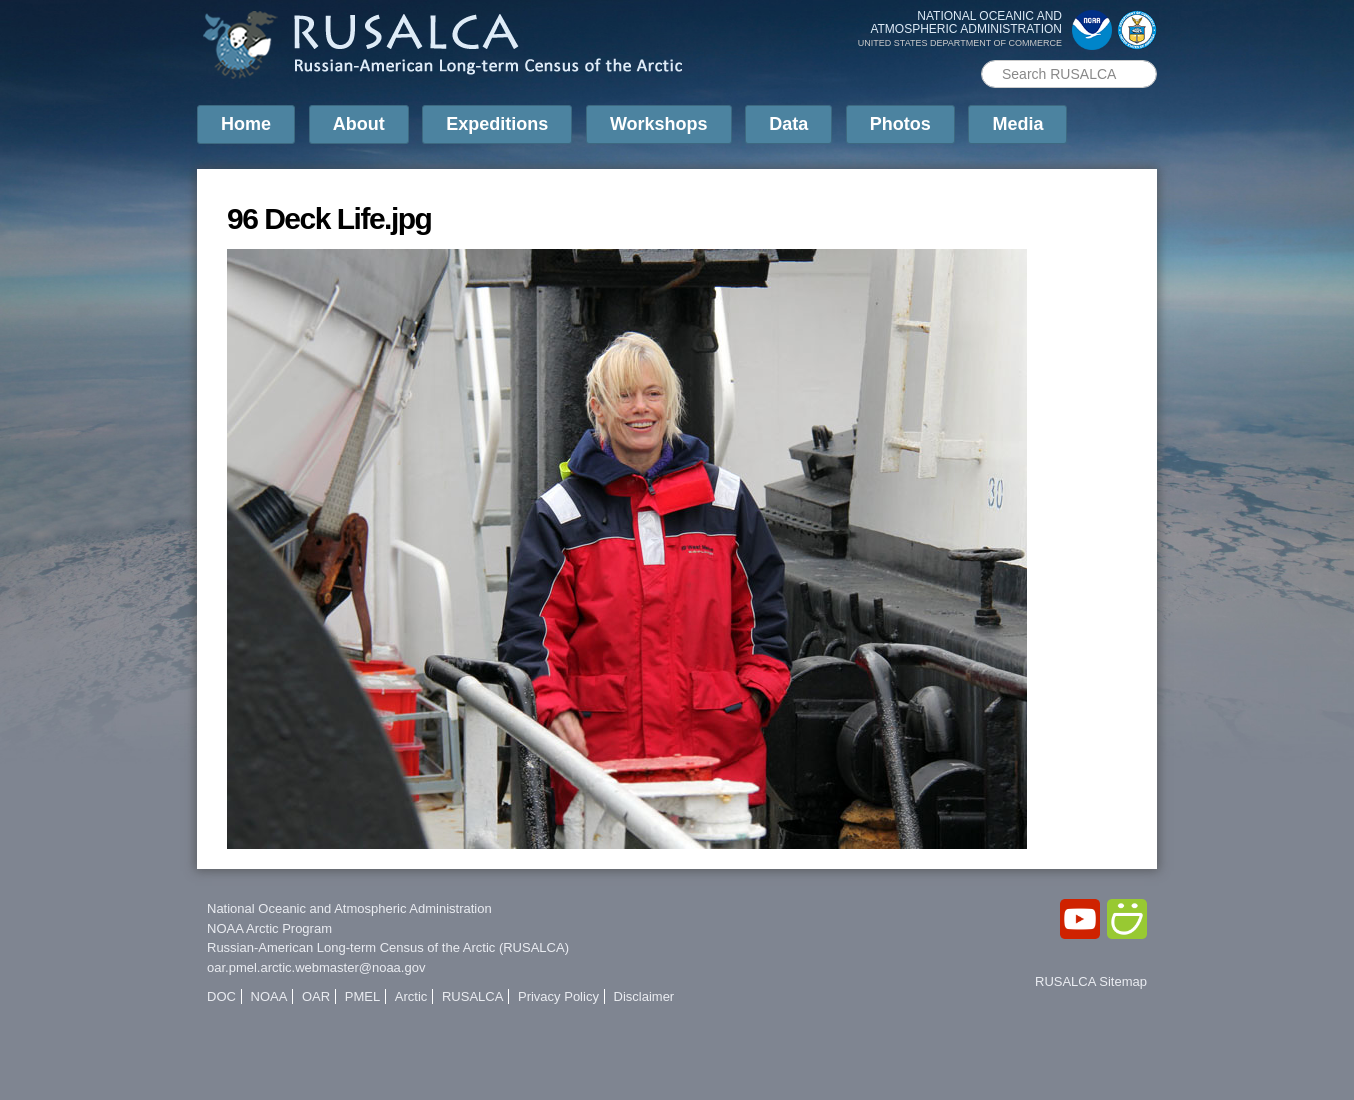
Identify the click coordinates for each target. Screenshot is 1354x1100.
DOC (221, 996)
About (359, 124)
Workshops (659, 124)
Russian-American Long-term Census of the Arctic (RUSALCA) (388, 947)
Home (246, 124)
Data (788, 124)
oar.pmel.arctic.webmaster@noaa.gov (316, 967)
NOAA (269, 996)
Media (1017, 124)
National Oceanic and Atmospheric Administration (349, 908)
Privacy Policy (558, 996)
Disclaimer (644, 996)
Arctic (411, 996)
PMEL (362, 996)
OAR (316, 996)
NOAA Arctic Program (269, 928)
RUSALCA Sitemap (1091, 981)
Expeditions (497, 124)
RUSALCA (472, 996)
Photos (900, 124)
